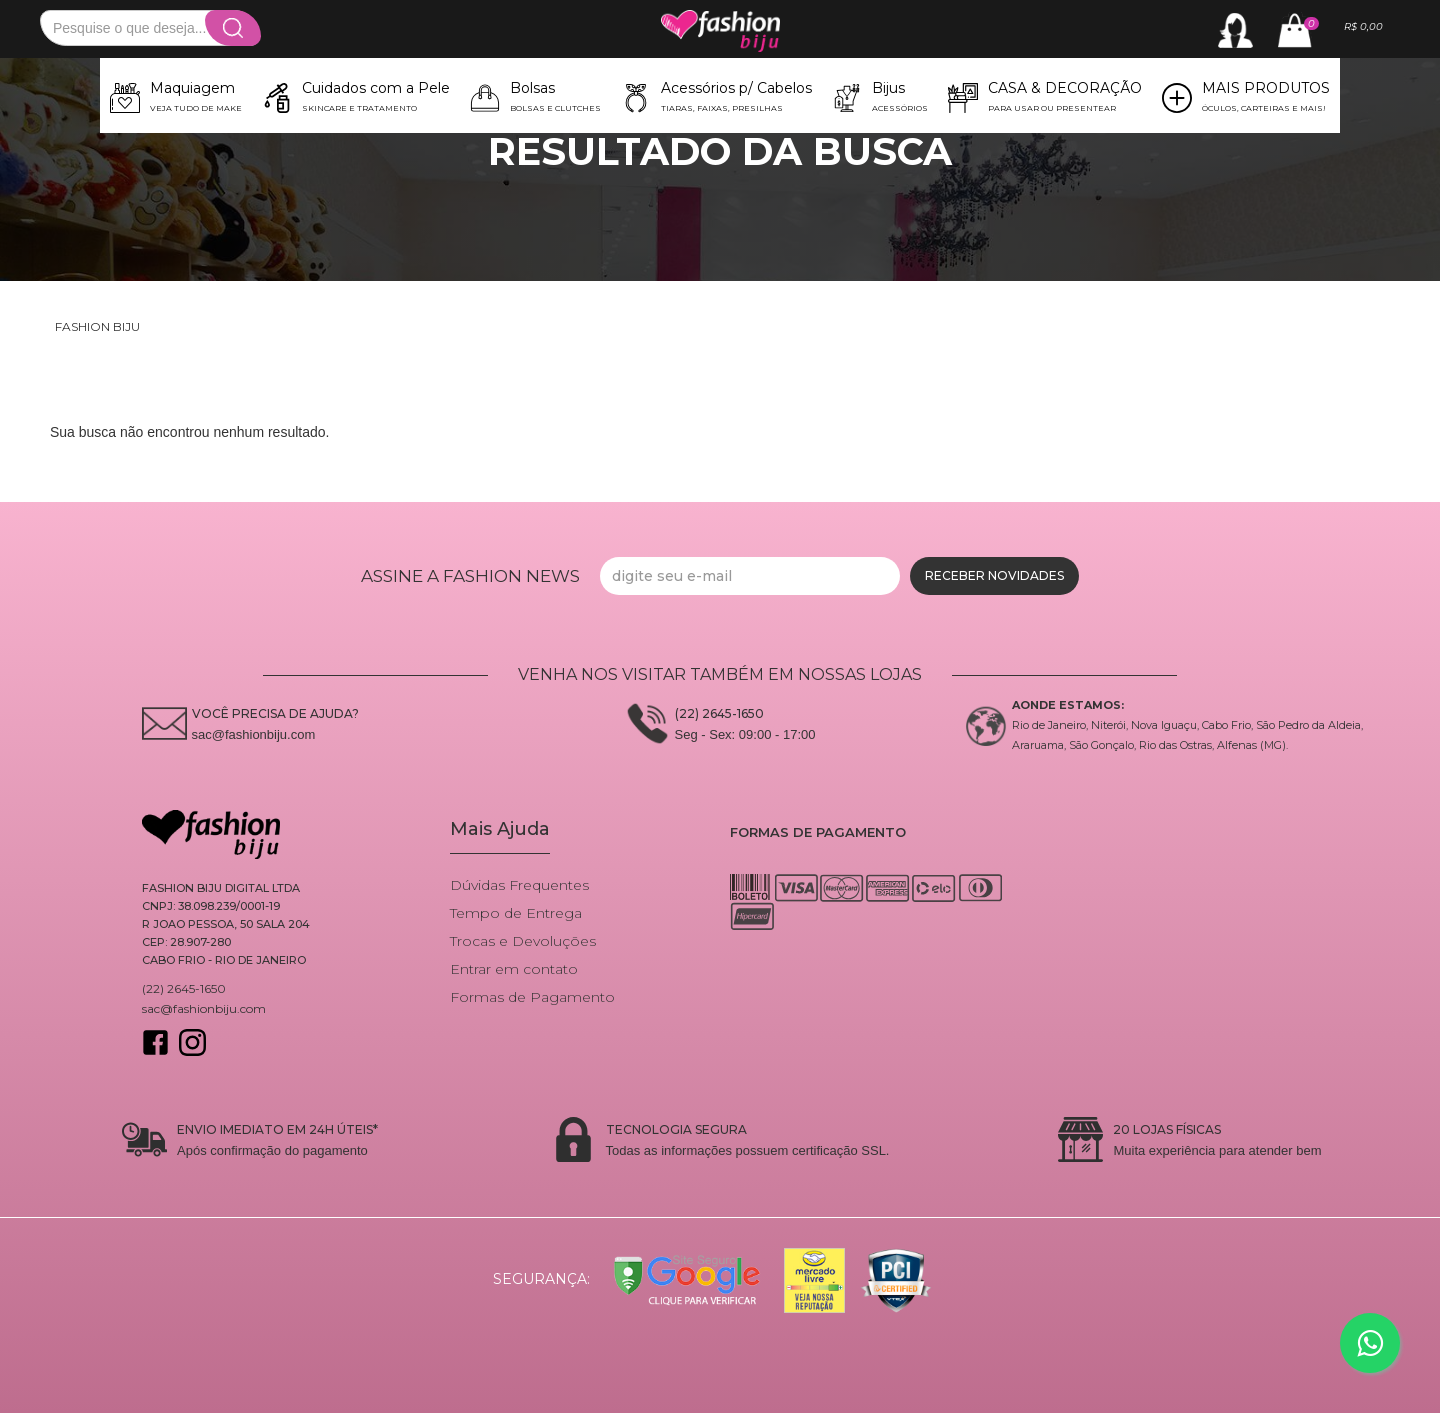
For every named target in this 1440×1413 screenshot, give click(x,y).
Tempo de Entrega (516, 913)
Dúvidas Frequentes (519, 885)
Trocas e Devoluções (523, 941)
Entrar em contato (514, 969)
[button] (176, 95)
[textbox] (150, 28)
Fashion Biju (97, 326)
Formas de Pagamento (532, 997)
